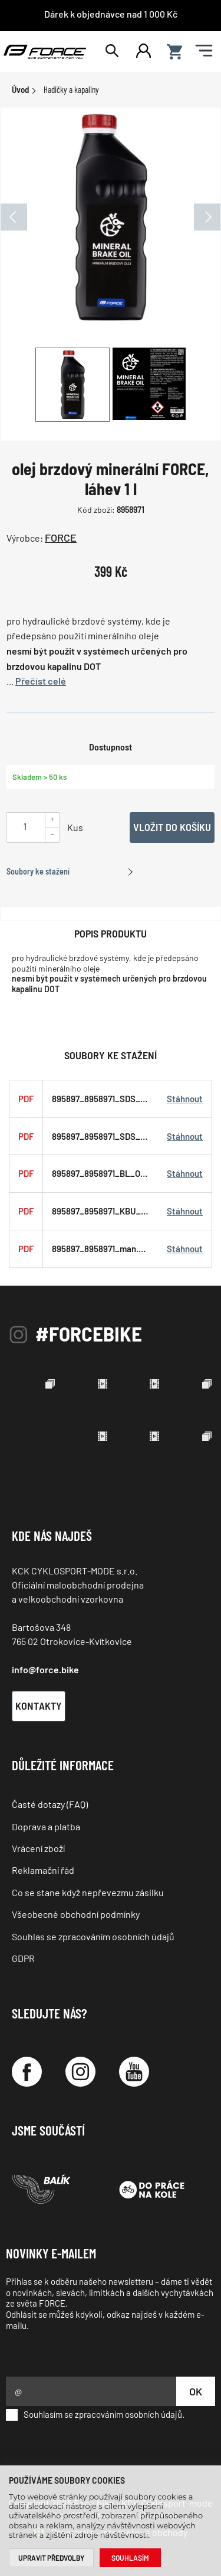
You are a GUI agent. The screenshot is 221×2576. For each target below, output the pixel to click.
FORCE (61, 537)
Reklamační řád (43, 1870)
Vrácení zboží (38, 1848)
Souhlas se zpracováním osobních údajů (93, 1936)
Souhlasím (130, 2558)
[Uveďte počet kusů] (24, 826)
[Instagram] (80, 2072)
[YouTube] (134, 2072)
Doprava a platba (46, 1826)
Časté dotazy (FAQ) (50, 1804)
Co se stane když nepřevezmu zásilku (88, 1892)
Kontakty (38, 1705)
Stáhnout (185, 1098)
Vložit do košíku (172, 826)
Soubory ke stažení (38, 871)
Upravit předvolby (51, 2558)
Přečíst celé (40, 680)
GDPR (23, 1958)
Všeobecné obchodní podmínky (76, 1914)
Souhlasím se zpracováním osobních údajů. (95, 2415)
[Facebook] (27, 2072)
